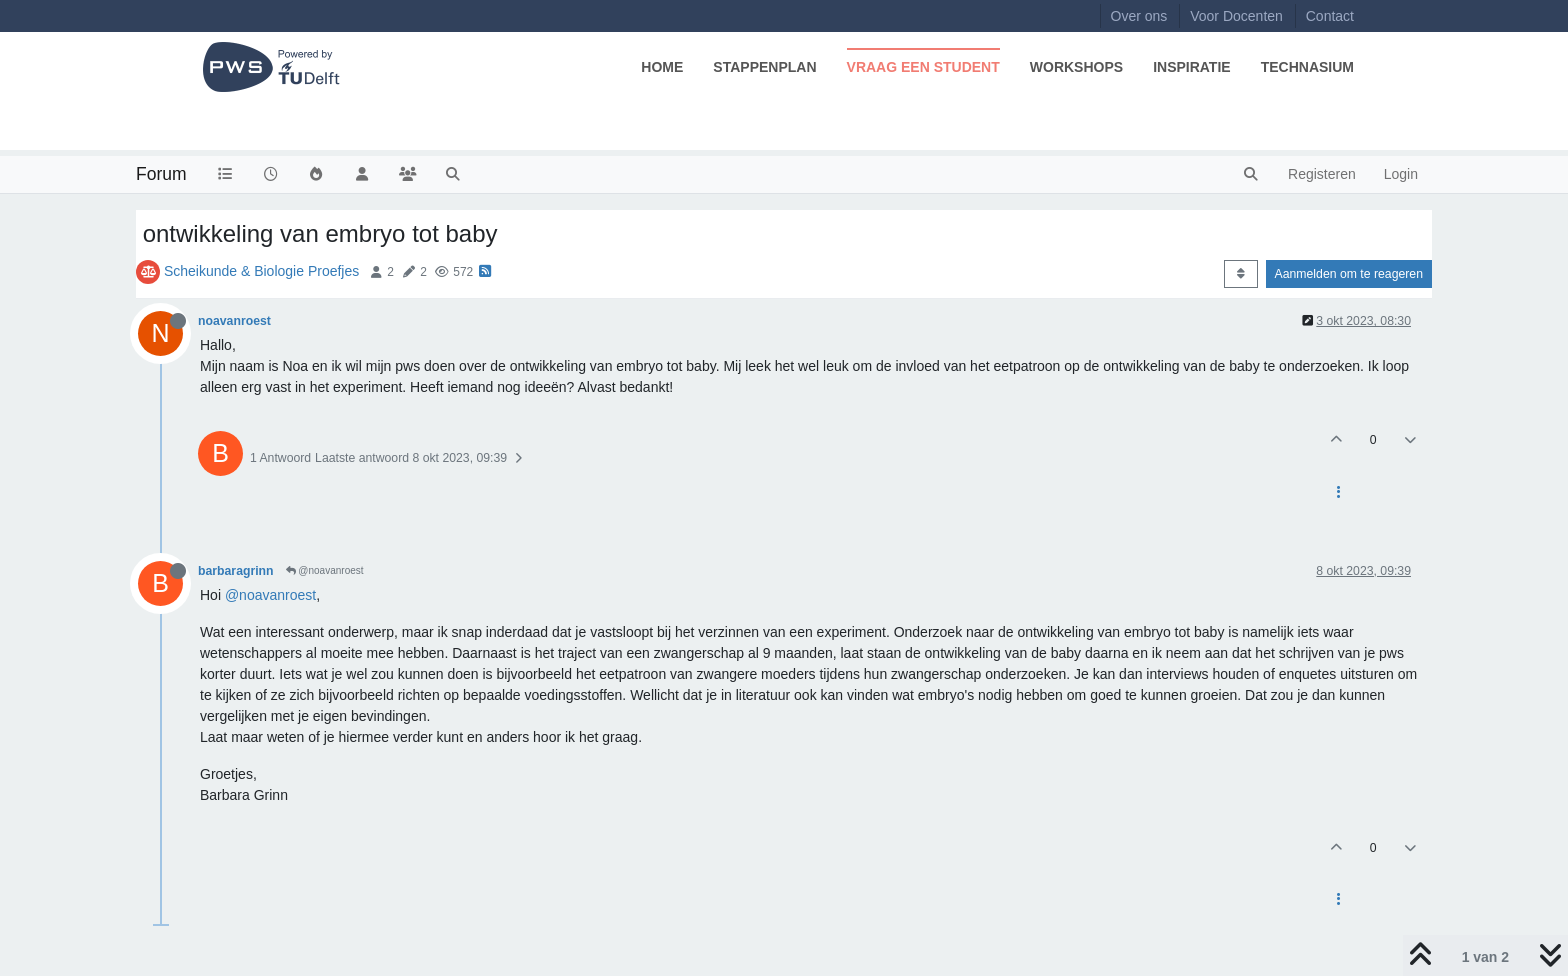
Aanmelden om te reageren (1349, 274)
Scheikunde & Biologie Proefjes (261, 271)
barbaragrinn (236, 571)
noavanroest (234, 321)
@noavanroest (325, 570)
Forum (161, 174)
